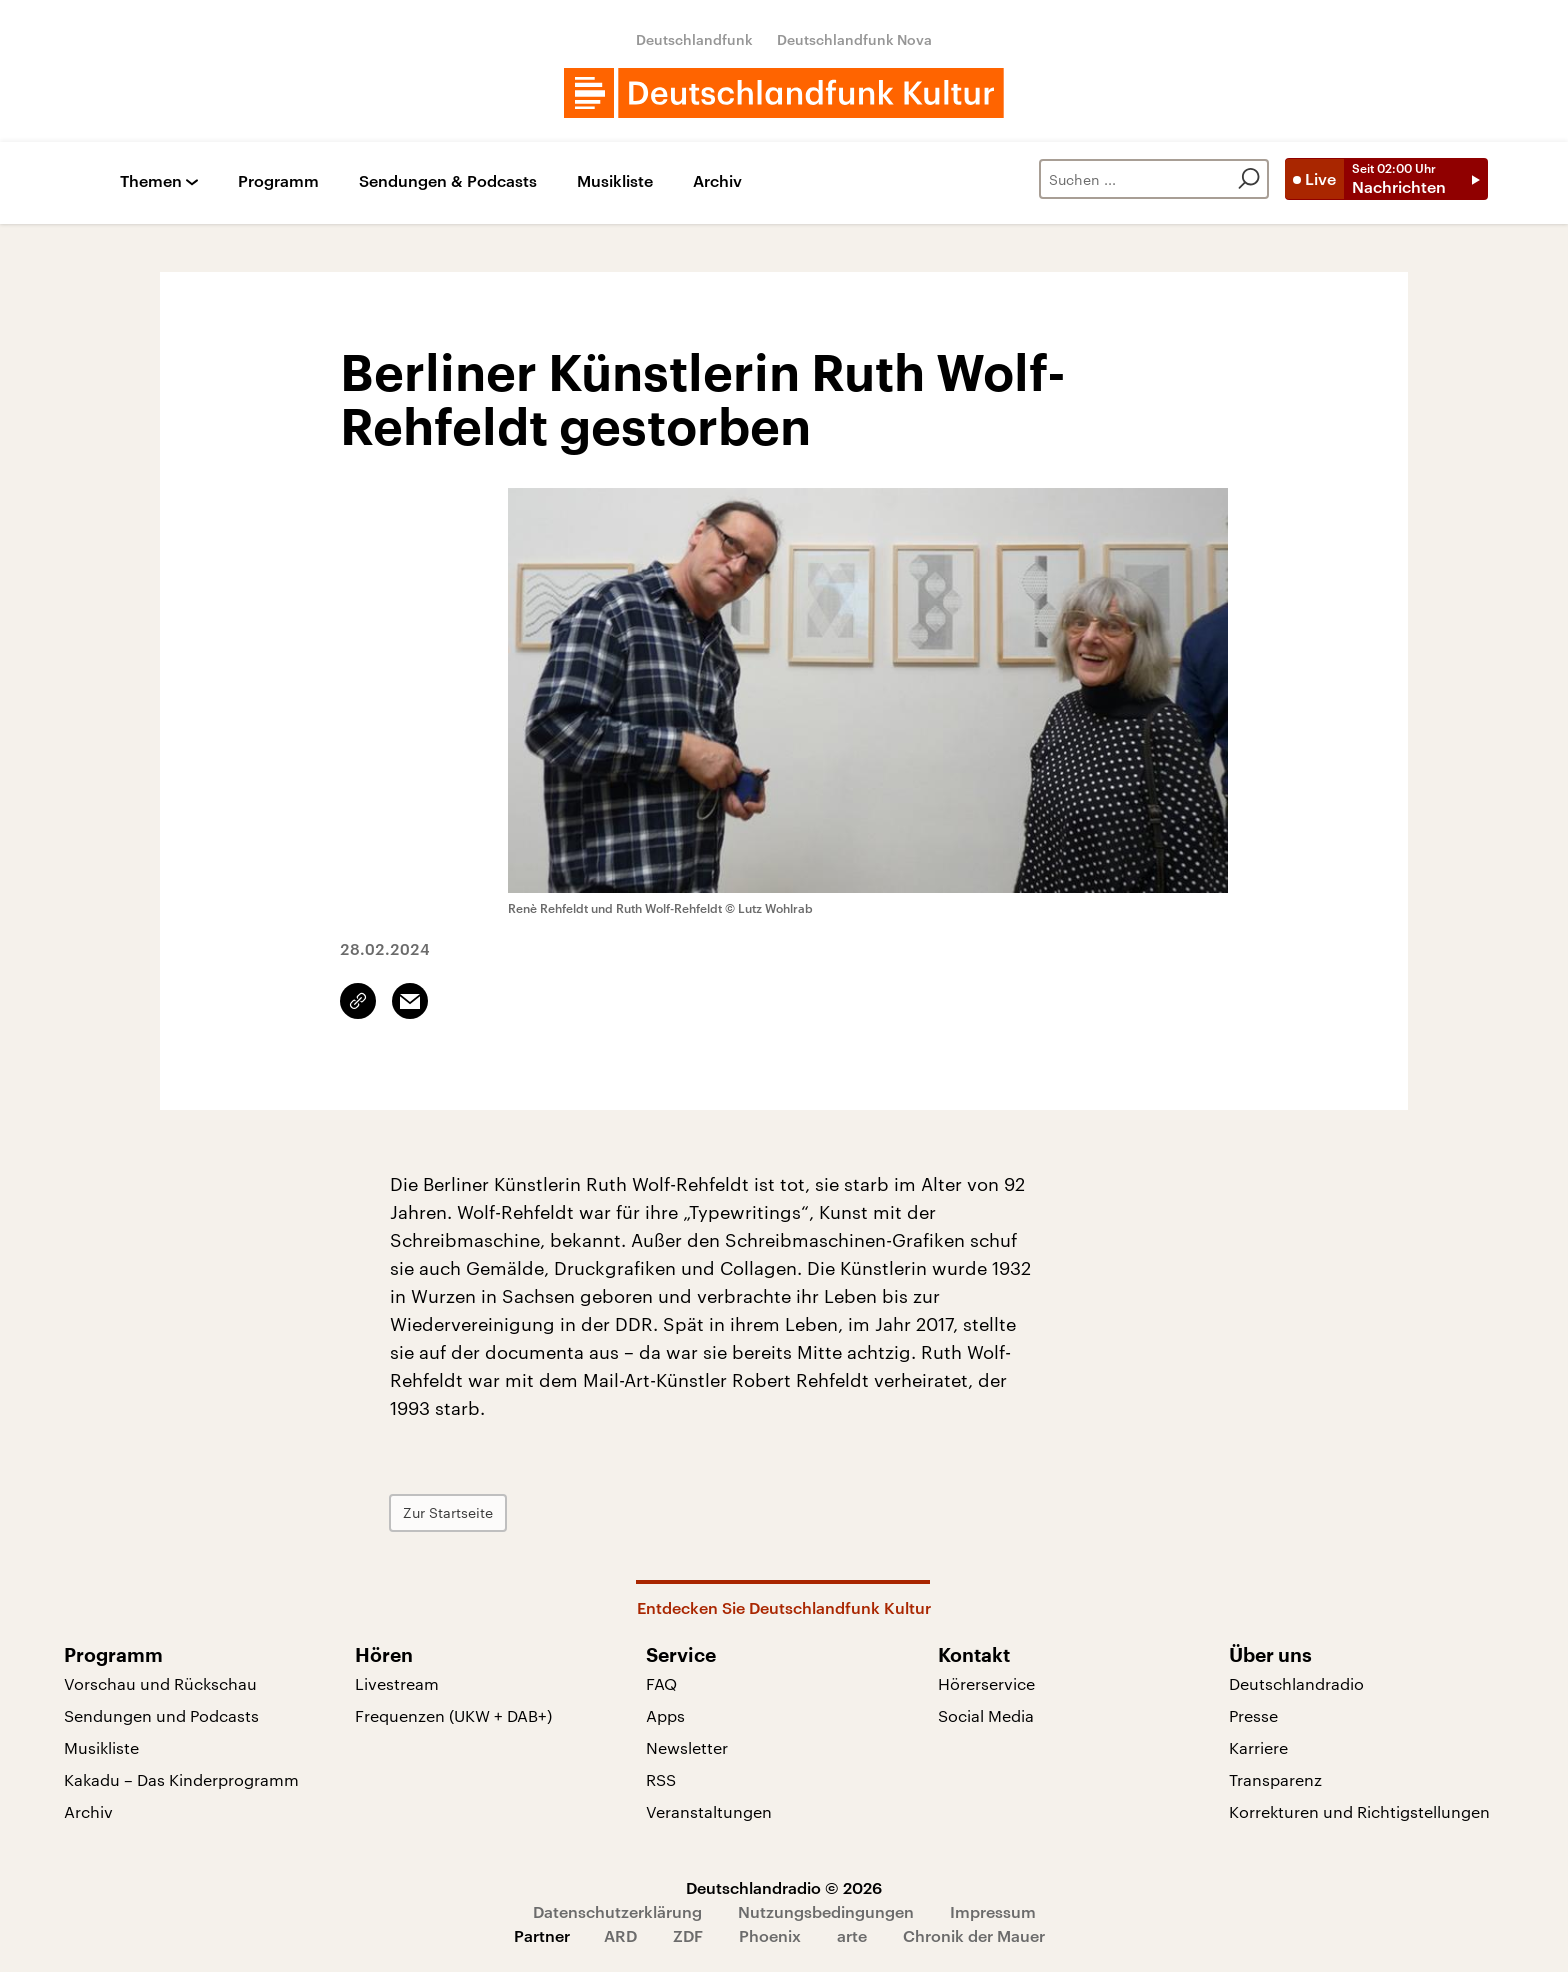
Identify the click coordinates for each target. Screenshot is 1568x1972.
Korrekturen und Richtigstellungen (1359, 1811)
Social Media (986, 1715)
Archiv (717, 181)
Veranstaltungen (709, 1811)
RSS (661, 1779)
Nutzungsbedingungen (826, 1911)
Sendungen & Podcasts (448, 181)
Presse (1253, 1715)
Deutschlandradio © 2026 (784, 1887)
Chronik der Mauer (974, 1935)
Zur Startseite (448, 1512)
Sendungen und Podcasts (161, 1715)
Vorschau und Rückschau (160, 1683)
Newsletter (687, 1747)
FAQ (661, 1683)
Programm (278, 181)
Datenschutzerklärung (617, 1911)
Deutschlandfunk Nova (854, 39)
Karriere (1258, 1747)
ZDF (688, 1935)
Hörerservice (986, 1683)
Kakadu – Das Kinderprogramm (181, 1779)
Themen (151, 181)
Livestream (397, 1683)
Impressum (993, 1911)
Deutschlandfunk (694, 39)
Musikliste (615, 181)
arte (852, 1935)
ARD (620, 1935)
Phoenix (770, 1935)
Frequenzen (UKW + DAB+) (453, 1715)
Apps (665, 1715)
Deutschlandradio (1296, 1683)
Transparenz (1275, 1779)
